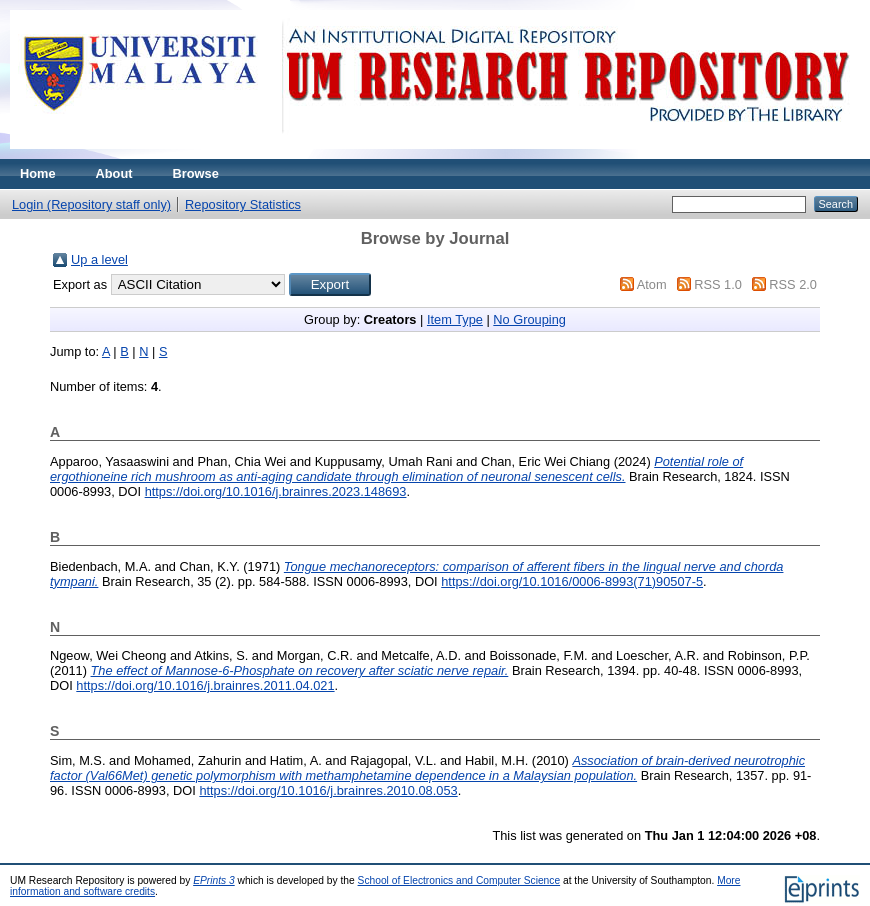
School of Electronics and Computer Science (459, 880)
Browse (196, 173)
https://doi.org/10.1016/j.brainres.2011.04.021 (205, 685)
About (114, 173)
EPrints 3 (214, 880)
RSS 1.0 (718, 284)
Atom (652, 284)
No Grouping (529, 319)
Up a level (99, 259)
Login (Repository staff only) (91, 204)
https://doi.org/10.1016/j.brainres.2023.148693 (276, 491)
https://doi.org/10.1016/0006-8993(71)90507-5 (572, 581)
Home (38, 173)
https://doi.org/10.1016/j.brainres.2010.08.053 (328, 790)
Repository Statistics (243, 204)
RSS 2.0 (793, 284)
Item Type (455, 319)
